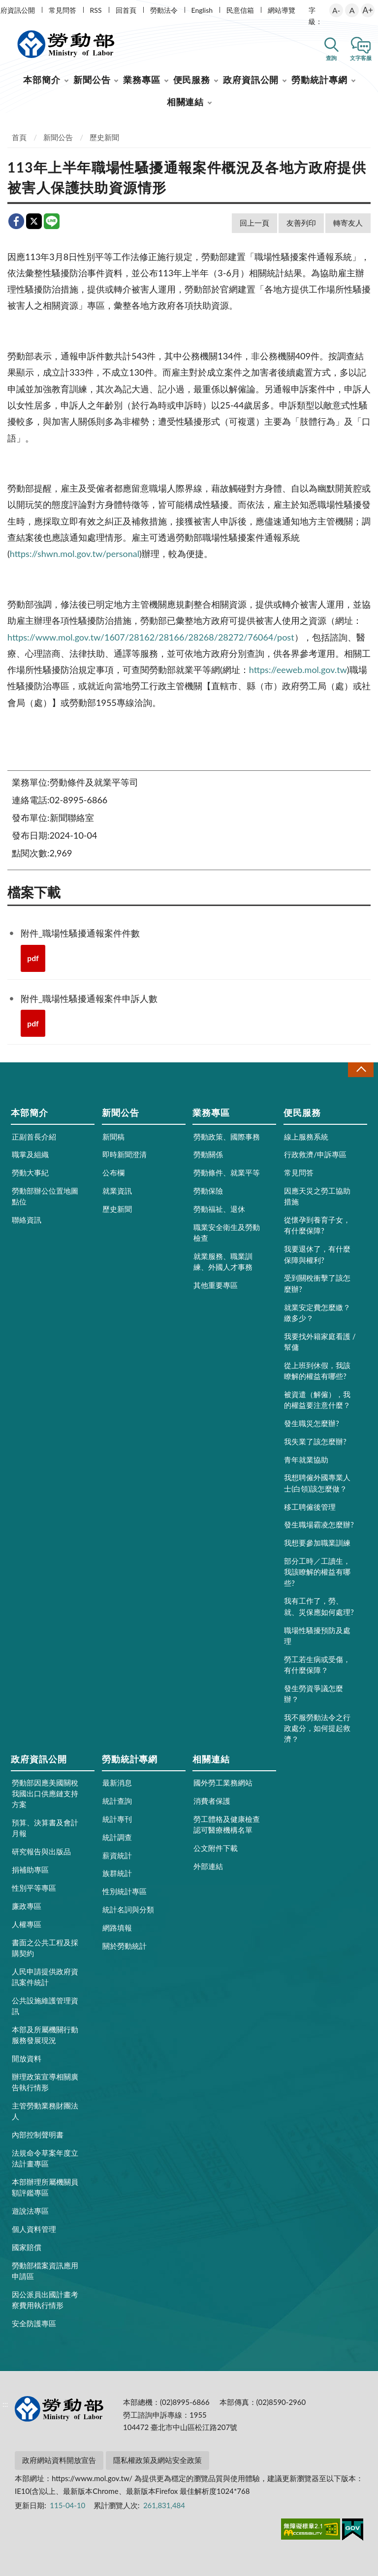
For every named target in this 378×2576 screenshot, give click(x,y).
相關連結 (185, 101)
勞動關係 (208, 1154)
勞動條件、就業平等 (226, 1172)
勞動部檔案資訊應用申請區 (45, 2271)
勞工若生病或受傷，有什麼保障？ (317, 1664)
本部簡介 (42, 79)
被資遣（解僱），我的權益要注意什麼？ (317, 1399)
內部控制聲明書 (37, 2134)
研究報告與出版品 (41, 1851)
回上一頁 (254, 222)
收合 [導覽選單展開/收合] (361, 1069)
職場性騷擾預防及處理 (317, 1635)
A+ (368, 10)
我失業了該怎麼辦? (315, 1441)
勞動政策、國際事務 (226, 1136)
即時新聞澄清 (124, 1154)
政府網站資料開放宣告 (59, 2460)
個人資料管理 (34, 2229)
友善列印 (301, 222)
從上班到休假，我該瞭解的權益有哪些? (317, 1370)
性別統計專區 (124, 1891)
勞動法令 (164, 10)
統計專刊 (117, 1819)
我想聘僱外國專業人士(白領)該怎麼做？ (317, 1483)
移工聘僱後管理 (310, 1506)
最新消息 (117, 1782)
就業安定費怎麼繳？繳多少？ (317, 1312)
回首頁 (126, 10)
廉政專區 (26, 1906)
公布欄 (113, 1172)
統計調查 (117, 1837)
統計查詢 (117, 1800)
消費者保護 (211, 1800)
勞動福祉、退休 (219, 1208)
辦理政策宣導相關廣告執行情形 (45, 2082)
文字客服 (361, 58)
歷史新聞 (104, 137)
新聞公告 (92, 79)
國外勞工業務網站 (222, 1782)
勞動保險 (208, 1190)
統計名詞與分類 (128, 1909)
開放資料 (26, 2058)
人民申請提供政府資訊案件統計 (45, 1977)
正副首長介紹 (34, 1136)
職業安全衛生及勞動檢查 (226, 1232)
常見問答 (62, 10)
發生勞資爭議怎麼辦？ (313, 1693)
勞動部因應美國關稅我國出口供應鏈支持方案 (45, 1793)
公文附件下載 (215, 1848)
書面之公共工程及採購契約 (45, 1948)
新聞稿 (113, 1136)
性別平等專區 (34, 1887)
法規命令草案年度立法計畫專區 (45, 2158)
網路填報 (117, 1927)
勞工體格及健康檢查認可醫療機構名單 (226, 1824)
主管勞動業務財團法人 (45, 2111)
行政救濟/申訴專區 (315, 1154)
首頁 (19, 137)
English (202, 10)
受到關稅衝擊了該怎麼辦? (317, 1283)
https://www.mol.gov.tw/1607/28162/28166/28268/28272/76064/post (150, 637)
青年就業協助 (306, 1459)
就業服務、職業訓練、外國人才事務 (222, 1261)
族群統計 (117, 1873)
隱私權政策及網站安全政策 (157, 2460)
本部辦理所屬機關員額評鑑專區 (45, 2187)
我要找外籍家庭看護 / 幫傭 (319, 1341)
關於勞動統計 (124, 1945)
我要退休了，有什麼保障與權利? (317, 1254)
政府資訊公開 (251, 79)
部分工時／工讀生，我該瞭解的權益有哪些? (317, 1571)
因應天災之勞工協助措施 (317, 1196)
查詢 (331, 58)
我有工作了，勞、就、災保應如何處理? (319, 1606)
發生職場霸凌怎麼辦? (319, 1524)
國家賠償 (26, 2247)
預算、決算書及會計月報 (45, 1828)
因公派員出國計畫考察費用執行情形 (45, 2300)
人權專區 (26, 1924)
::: (5, 8)
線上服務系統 (306, 1136)
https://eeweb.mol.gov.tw (298, 669)
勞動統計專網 (319, 79)
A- (336, 10)
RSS (96, 10)
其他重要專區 (215, 1285)
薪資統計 (117, 1855)
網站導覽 (281, 10)
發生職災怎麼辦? (311, 1423)
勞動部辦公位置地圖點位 (45, 1196)
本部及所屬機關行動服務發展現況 (45, 2035)
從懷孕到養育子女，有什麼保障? (317, 1225)
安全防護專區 (34, 2323)
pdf (33, 958)
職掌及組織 (30, 1154)
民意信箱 (240, 10)
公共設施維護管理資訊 (45, 2006)
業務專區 (141, 79)
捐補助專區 (30, 1869)
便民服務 (192, 79)
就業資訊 (117, 1190)
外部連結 (208, 1866)
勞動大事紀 (30, 1172)
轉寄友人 (348, 222)
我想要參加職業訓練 (317, 1542)
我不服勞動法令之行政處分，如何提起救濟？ (317, 1728)
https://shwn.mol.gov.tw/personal (74, 553)
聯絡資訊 (26, 1219)
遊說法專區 (30, 2210)
